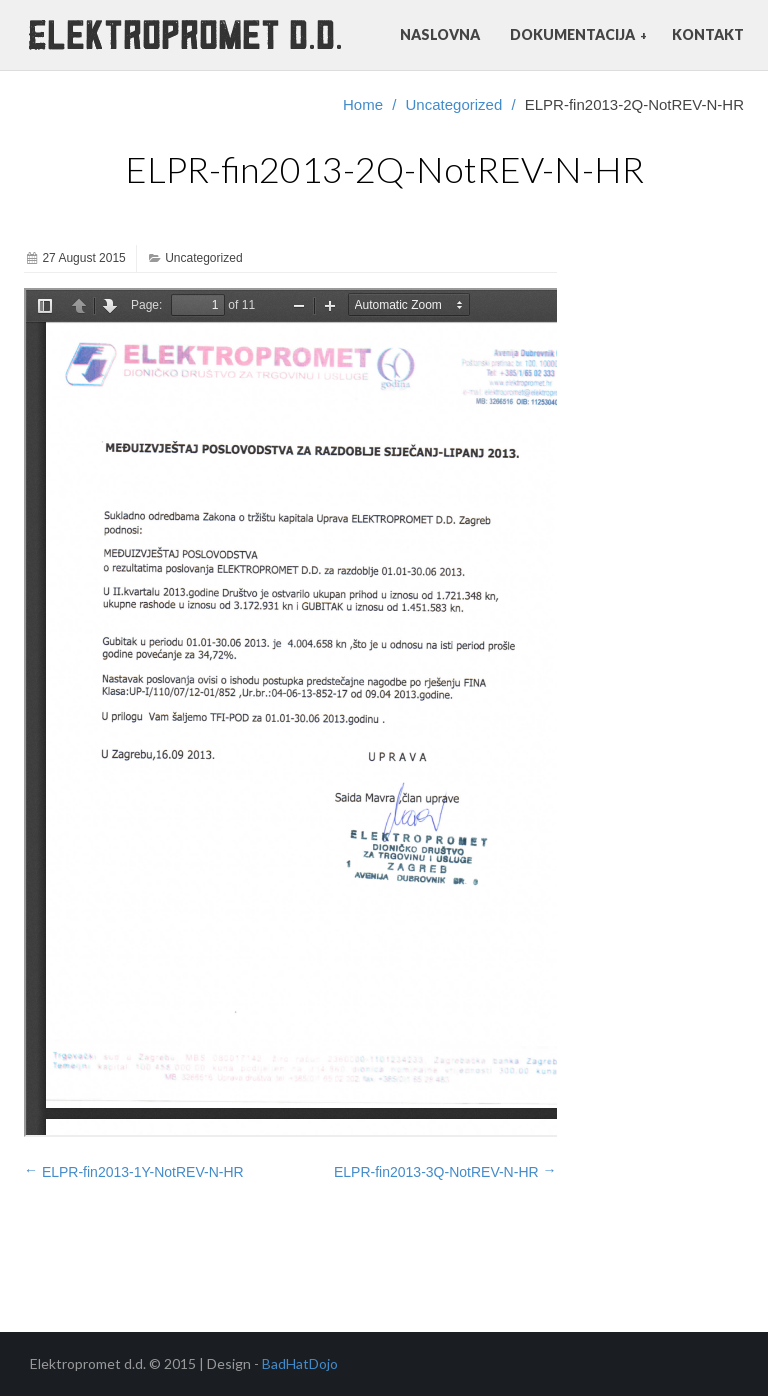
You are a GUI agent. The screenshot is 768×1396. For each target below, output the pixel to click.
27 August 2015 (83, 258)
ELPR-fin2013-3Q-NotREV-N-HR (445, 1171)
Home (363, 104)
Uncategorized (454, 104)
